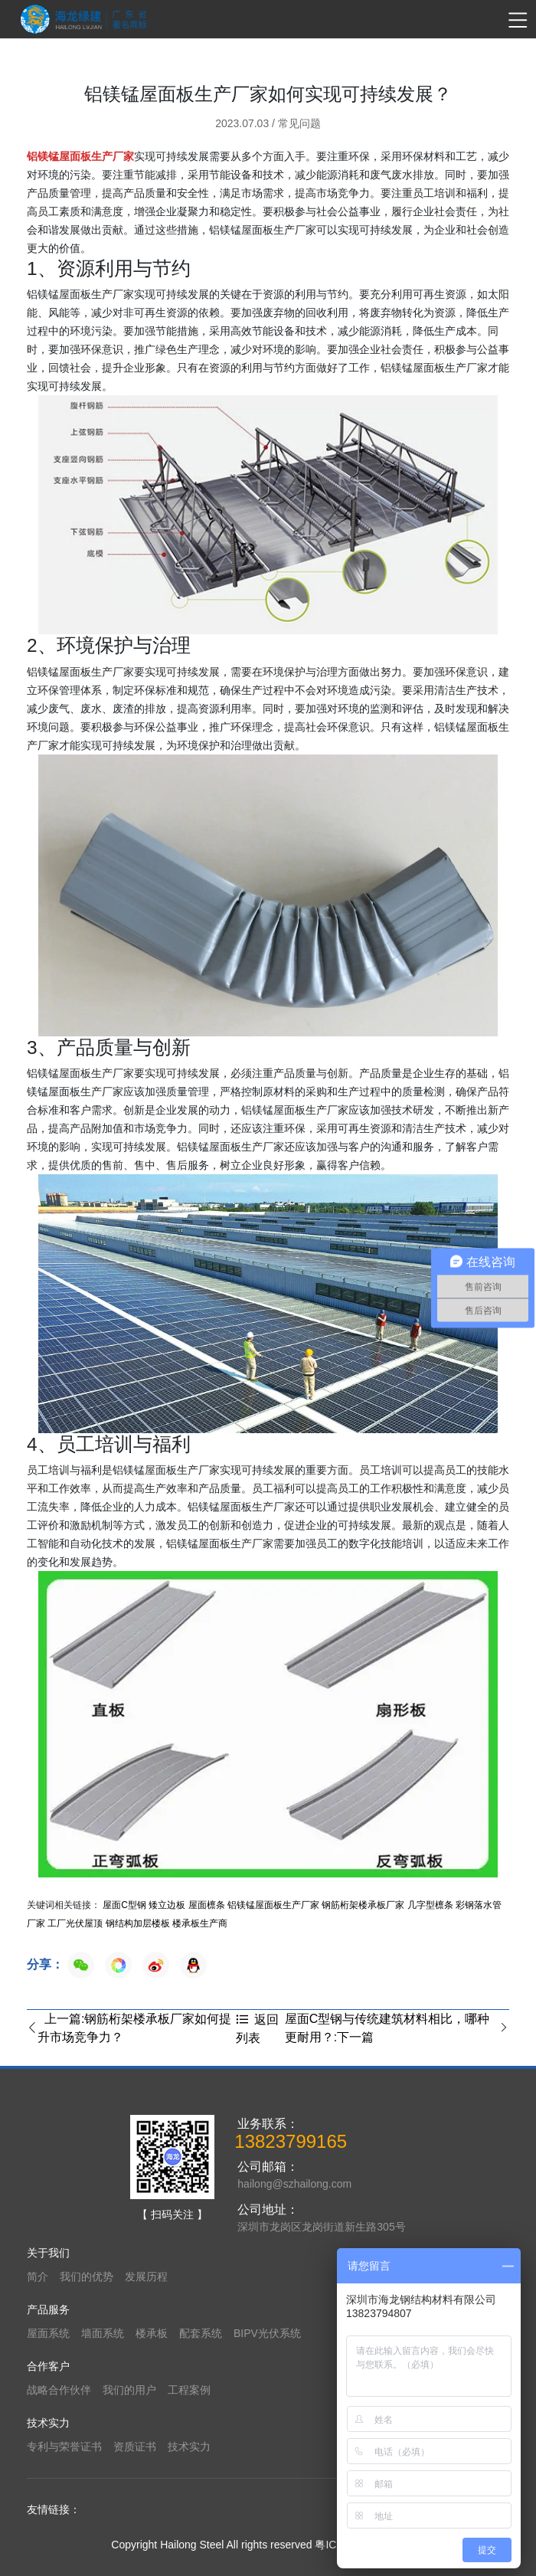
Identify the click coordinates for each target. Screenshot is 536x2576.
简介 (37, 2276)
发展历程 (146, 2276)
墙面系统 (102, 2333)
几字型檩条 (430, 1905)
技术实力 (189, 2446)
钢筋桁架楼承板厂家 (363, 1905)
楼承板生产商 (199, 1923)
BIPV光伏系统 (267, 2333)
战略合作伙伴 (59, 2390)
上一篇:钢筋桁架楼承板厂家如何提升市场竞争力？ (129, 2028)
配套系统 (200, 2333)
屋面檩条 (206, 1905)
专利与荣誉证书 (64, 2446)
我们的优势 (86, 2276)
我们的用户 (129, 2390)
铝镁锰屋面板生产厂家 (273, 1905)
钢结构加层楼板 (138, 1923)
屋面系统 (48, 2333)
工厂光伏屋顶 (75, 1923)
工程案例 (189, 2390)
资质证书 (134, 2446)
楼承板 (152, 2333)
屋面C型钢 (124, 1905)
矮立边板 (167, 1905)
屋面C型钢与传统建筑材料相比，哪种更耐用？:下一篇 (397, 2028)
